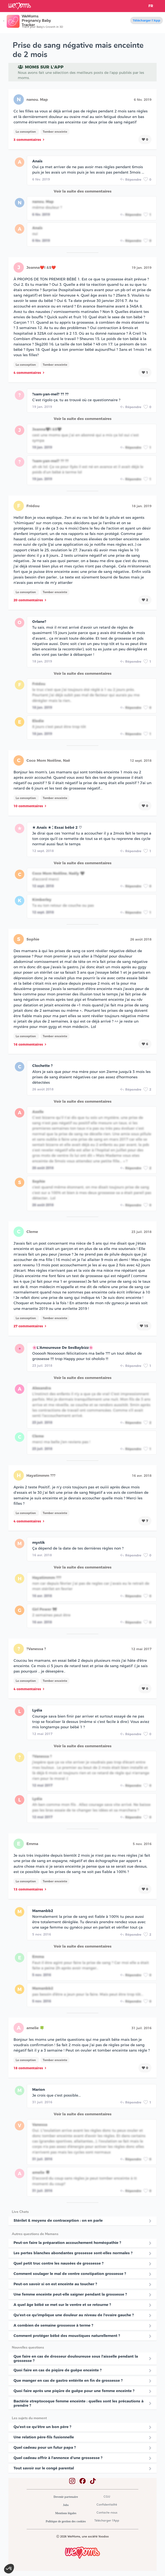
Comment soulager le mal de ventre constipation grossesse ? (70, 2273)
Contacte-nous (106, 2512)
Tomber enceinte (55, 131)
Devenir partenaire (65, 2496)
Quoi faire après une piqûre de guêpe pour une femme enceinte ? (74, 2391)
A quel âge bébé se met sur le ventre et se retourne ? (62, 2304)
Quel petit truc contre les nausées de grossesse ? (59, 2263)
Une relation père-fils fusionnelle (44, 2437)
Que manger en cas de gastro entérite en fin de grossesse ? (68, 2380)
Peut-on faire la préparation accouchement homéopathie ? (67, 2242)
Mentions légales (65, 2513)
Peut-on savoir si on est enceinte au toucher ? (55, 2284)
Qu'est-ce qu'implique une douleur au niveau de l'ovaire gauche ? (74, 2315)
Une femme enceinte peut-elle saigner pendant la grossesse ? (70, 2294)
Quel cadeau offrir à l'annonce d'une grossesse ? (58, 2458)
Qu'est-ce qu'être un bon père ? (42, 2427)
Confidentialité (106, 2504)
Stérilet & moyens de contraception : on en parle (58, 2220)
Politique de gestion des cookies (66, 2521)
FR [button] (150, 6)
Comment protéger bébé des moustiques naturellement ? (67, 2335)
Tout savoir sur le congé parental (44, 2468)
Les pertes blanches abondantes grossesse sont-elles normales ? (73, 2253)
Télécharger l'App (146, 20)
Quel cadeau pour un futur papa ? (45, 2447)
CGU (107, 2496)
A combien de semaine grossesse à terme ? (53, 2325)
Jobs (66, 2505)
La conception (26, 131)
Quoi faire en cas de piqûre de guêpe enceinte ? (58, 2370)
